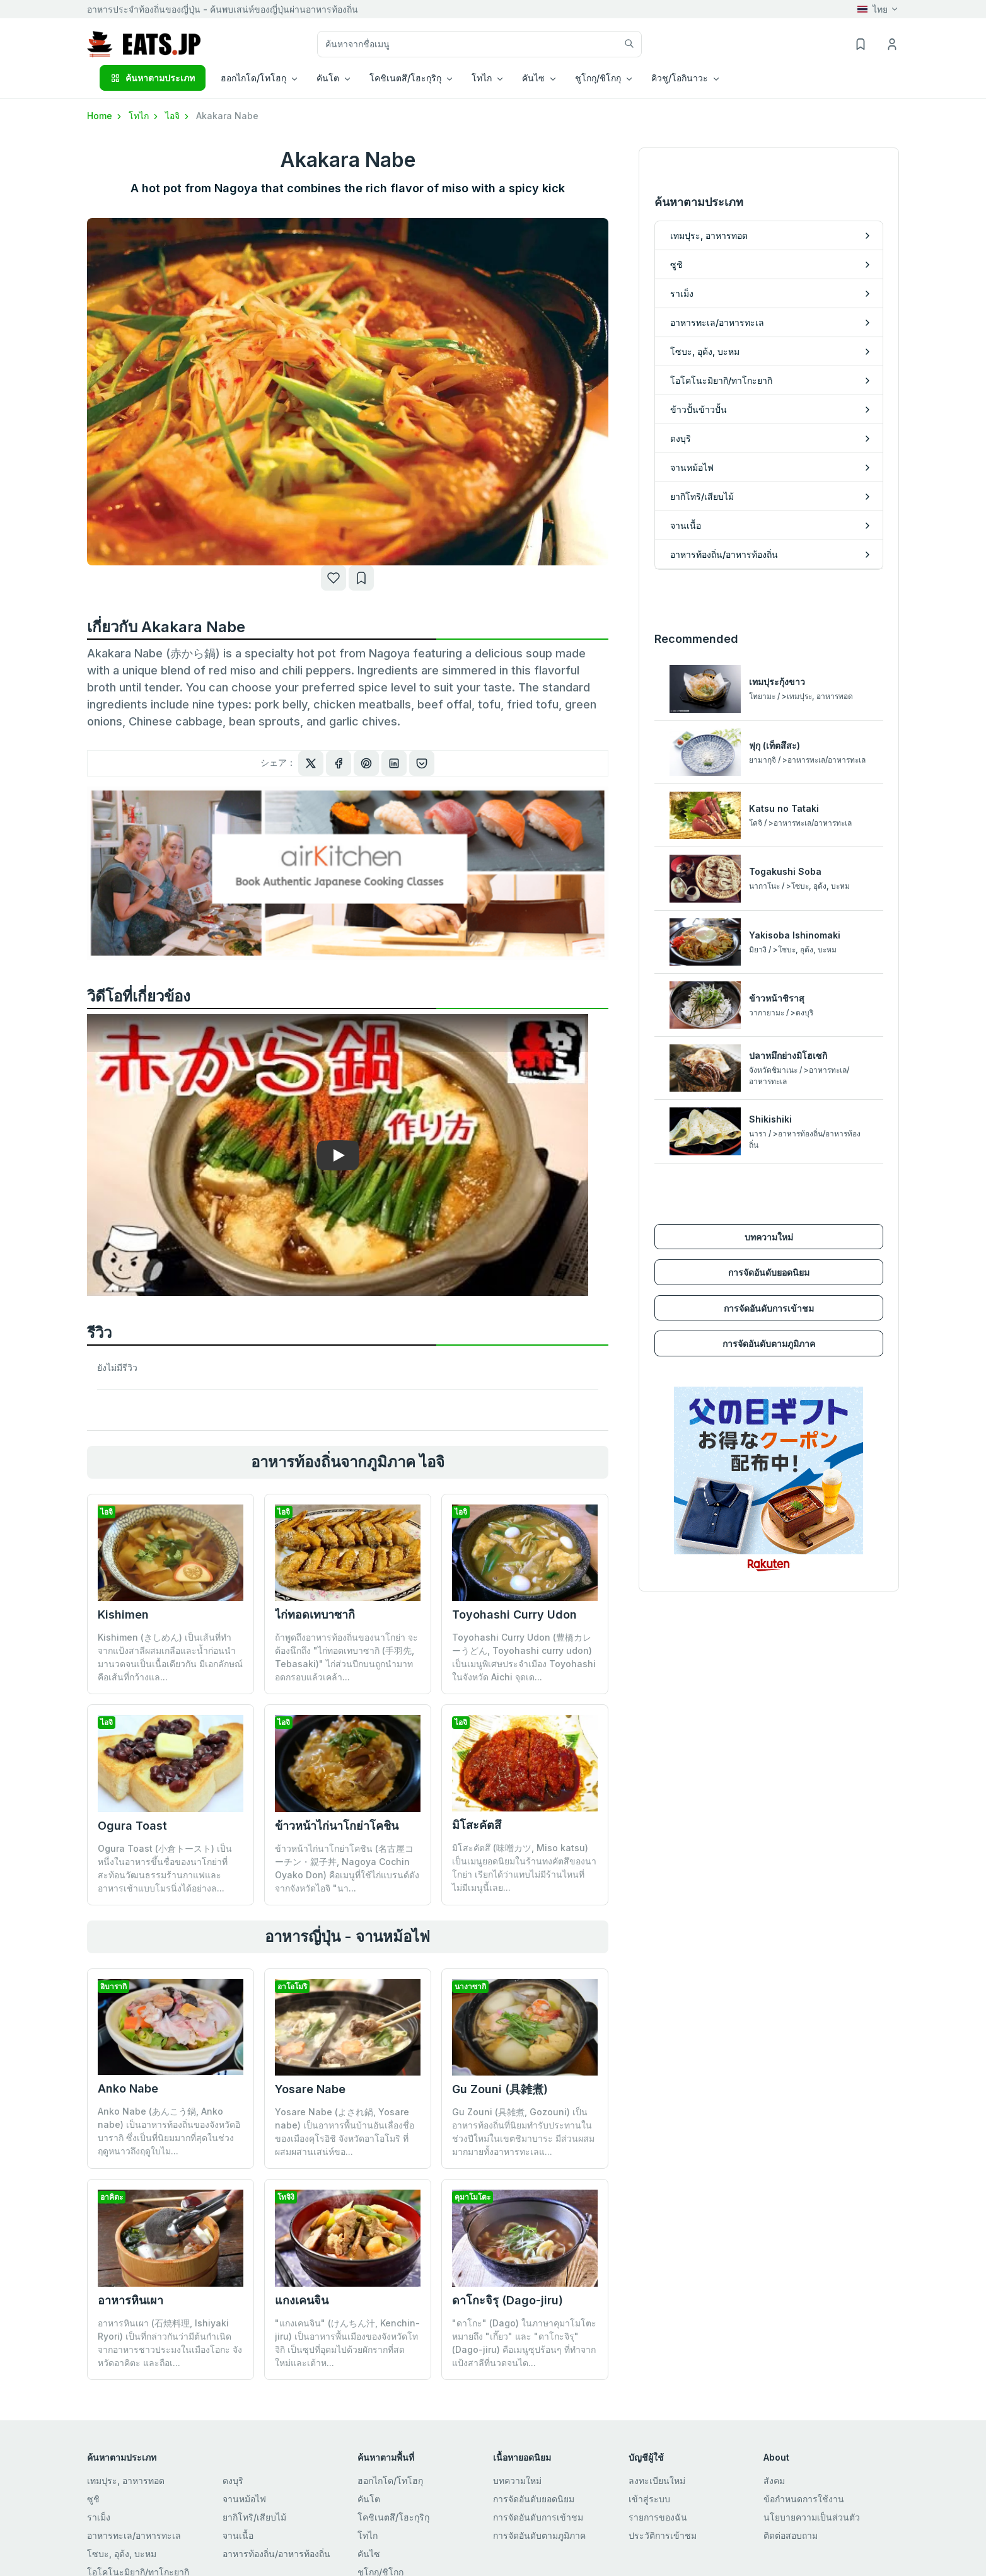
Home (105, 115)
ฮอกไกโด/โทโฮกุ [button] (253, 77)
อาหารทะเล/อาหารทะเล (134, 2535)
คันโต (368, 2498)
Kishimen (123, 1614)
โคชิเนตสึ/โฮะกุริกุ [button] (405, 77)
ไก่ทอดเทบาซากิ (315, 1614)
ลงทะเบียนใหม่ (657, 2480)
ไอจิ (178, 115)
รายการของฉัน (658, 2517)
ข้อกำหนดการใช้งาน (803, 2498)
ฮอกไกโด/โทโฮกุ (390, 2480)
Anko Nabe (128, 2088)
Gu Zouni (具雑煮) (500, 2089)
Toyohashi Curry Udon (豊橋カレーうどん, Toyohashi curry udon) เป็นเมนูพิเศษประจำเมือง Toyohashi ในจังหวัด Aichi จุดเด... (524, 1657)
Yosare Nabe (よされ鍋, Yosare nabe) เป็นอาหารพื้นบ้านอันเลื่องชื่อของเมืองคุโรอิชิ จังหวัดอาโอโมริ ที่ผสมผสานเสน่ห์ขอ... (344, 2131)
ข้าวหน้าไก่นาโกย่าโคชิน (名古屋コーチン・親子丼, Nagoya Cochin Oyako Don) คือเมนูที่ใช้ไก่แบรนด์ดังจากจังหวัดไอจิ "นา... (347, 1868)
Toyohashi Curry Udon (514, 1614)
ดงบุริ (233, 2480)
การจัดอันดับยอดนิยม (768, 1263)
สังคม (774, 2480)
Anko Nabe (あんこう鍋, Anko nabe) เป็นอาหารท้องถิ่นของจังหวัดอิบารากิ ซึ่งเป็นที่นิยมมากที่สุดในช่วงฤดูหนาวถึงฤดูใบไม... (169, 2131)
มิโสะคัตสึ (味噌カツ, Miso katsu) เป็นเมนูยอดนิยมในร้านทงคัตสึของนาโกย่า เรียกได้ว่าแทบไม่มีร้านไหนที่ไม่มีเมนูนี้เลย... (524, 1867)
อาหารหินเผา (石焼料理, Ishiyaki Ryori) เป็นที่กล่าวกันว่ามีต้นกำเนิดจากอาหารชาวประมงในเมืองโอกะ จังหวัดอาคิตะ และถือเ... (170, 2343)
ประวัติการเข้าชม (663, 2535)
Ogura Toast (132, 1825)
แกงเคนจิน (301, 2300)
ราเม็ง (98, 2517)
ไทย (872, 9)
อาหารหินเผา (130, 2300)
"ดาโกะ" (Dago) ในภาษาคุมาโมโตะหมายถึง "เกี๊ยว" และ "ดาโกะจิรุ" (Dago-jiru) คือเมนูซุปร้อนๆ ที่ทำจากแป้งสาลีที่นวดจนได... (524, 2343)
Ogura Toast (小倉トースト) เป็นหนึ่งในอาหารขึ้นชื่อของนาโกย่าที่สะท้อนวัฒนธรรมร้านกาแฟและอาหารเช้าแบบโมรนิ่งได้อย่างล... (165, 1868)
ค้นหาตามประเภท (152, 77)
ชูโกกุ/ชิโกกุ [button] (598, 77)
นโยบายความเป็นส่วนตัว (811, 2517)
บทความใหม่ (769, 1227)
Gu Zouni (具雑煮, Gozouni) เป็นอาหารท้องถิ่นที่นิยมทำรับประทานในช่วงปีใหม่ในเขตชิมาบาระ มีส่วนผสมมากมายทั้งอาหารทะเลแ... (523, 2131)
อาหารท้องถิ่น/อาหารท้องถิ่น (276, 2553)
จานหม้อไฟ (244, 2498)
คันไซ (368, 2553)
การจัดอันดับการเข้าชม (769, 1298)
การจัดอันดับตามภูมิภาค (768, 1334)
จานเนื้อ (238, 2535)
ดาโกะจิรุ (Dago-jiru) (507, 2300)
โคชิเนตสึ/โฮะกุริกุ (393, 2517)
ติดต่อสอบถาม (790, 2535)
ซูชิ (93, 2498)
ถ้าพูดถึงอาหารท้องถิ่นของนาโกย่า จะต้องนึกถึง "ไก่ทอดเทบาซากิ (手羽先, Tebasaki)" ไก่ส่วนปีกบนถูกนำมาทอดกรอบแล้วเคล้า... (346, 1657)
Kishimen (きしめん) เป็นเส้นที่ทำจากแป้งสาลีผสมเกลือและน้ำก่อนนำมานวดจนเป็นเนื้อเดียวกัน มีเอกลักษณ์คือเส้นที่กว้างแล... (170, 1657)
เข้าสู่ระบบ (649, 2498)
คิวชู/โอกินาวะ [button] (679, 77)
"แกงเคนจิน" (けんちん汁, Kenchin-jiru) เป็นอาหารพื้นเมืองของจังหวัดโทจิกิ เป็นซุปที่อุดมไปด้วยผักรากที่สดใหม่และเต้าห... (347, 2343)
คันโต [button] (327, 77)
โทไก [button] (482, 77)
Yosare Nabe (310, 2089)
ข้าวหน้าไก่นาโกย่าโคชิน (336, 1825)
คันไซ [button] (533, 77)
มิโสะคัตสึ (476, 1825)
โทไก (144, 115)
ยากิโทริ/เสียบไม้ (254, 2517)
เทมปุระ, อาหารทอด (126, 2480)
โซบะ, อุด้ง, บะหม (121, 2553)
